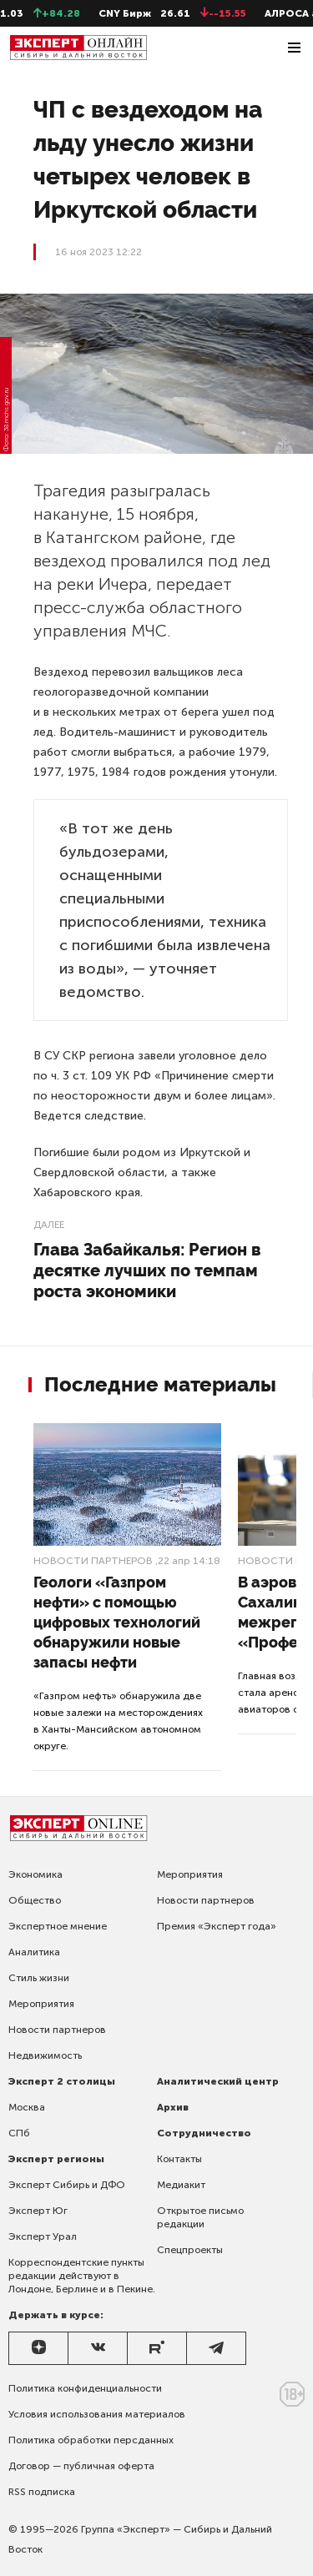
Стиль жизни (38, 1978)
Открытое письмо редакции (200, 2217)
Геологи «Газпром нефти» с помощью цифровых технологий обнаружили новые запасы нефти (116, 1622)
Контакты (179, 2159)
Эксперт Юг (38, 2210)
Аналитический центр (218, 2081)
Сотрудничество (204, 2133)
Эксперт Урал (42, 2236)
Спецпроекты (190, 2250)
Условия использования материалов (96, 2414)
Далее (48, 1224)
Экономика (35, 1874)
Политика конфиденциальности (85, 2388)
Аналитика (34, 1952)
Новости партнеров (93, 1561)
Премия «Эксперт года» (216, 1926)
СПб (19, 2133)
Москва (26, 2107)
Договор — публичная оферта (81, 2466)
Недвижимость (45, 2055)
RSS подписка (41, 2492)
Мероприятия (41, 2004)
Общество (34, 1900)
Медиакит (181, 2185)
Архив (173, 2107)
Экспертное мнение (57, 1926)
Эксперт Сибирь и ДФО (66, 2185)
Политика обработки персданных (91, 2440)
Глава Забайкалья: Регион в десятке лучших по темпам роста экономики (146, 1270)
